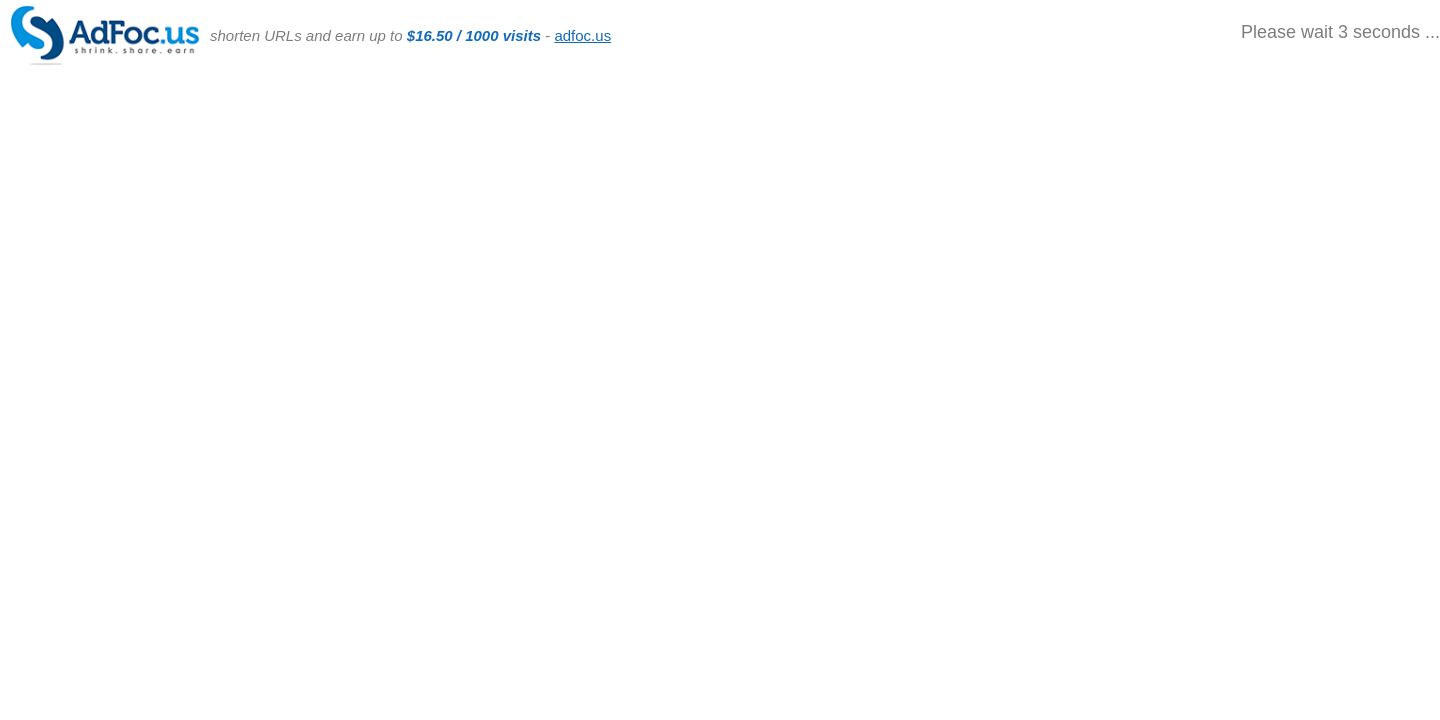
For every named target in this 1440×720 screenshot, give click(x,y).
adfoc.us (582, 35)
